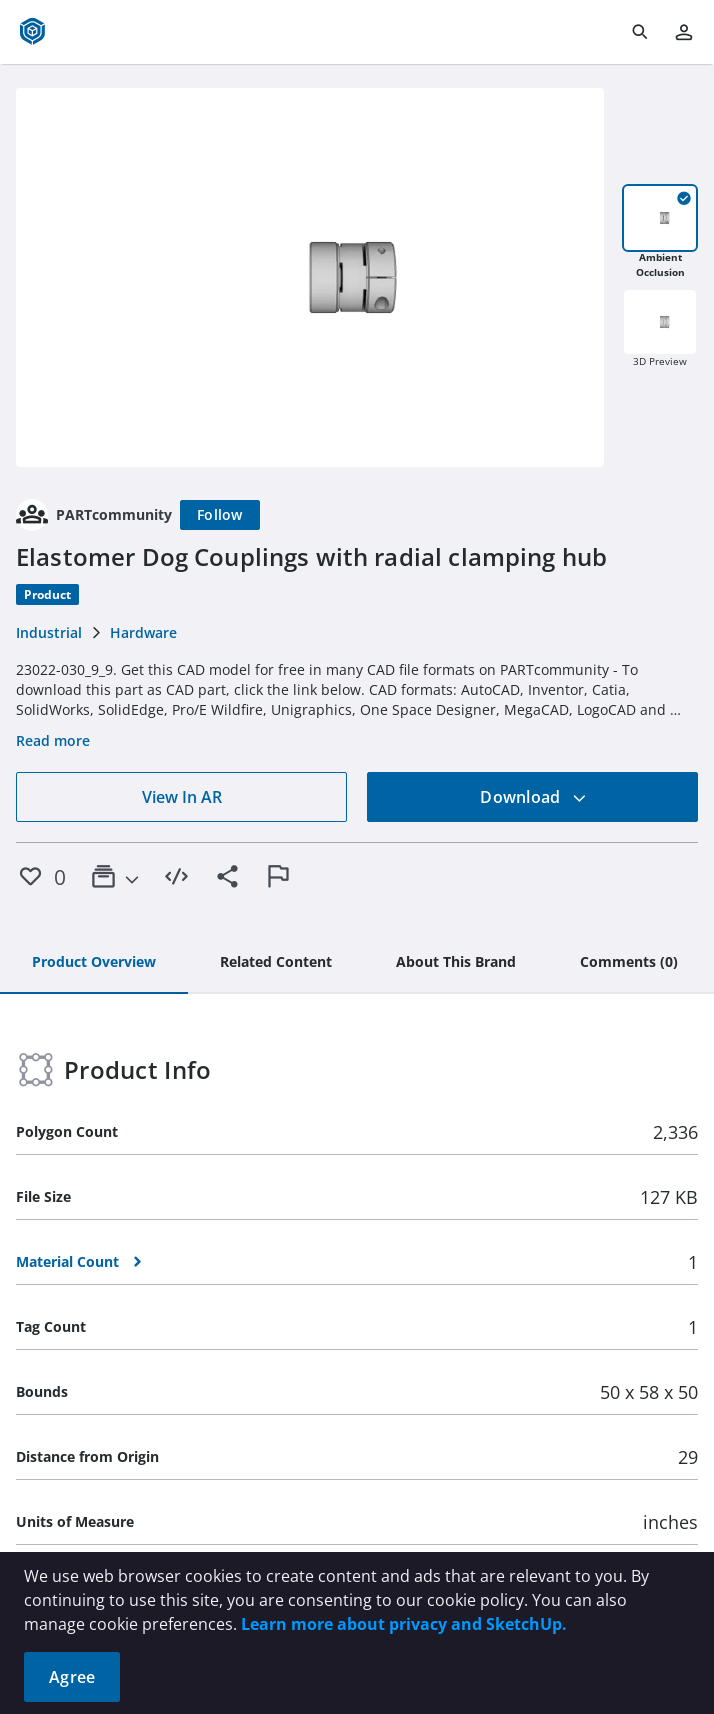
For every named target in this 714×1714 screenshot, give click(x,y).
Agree (72, 1677)
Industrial (49, 632)
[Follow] (220, 515)
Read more (53, 740)
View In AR (182, 797)
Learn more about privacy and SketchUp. (404, 1624)
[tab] (94, 963)
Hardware (143, 632)
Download (533, 797)
